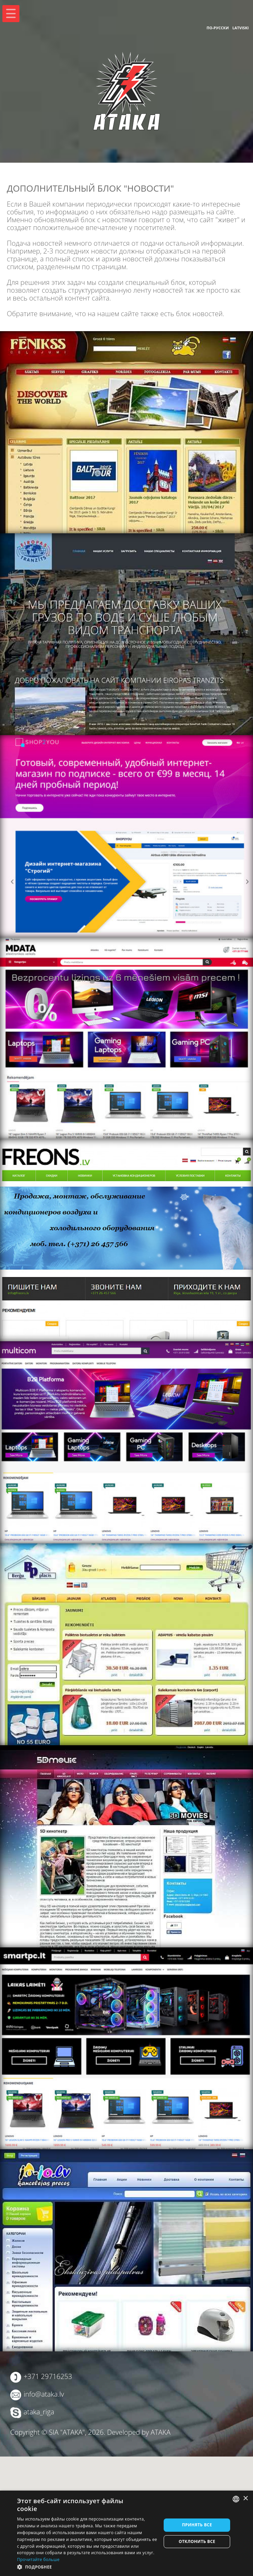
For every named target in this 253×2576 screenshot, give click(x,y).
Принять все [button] (197, 2525)
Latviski (240, 27)
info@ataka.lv (44, 2394)
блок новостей (199, 313)
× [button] (245, 2498)
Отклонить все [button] (197, 2541)
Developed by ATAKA (138, 2432)
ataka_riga (39, 2411)
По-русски (218, 27)
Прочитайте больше (38, 2559)
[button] (87, 2567)
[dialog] (126, 2533)
